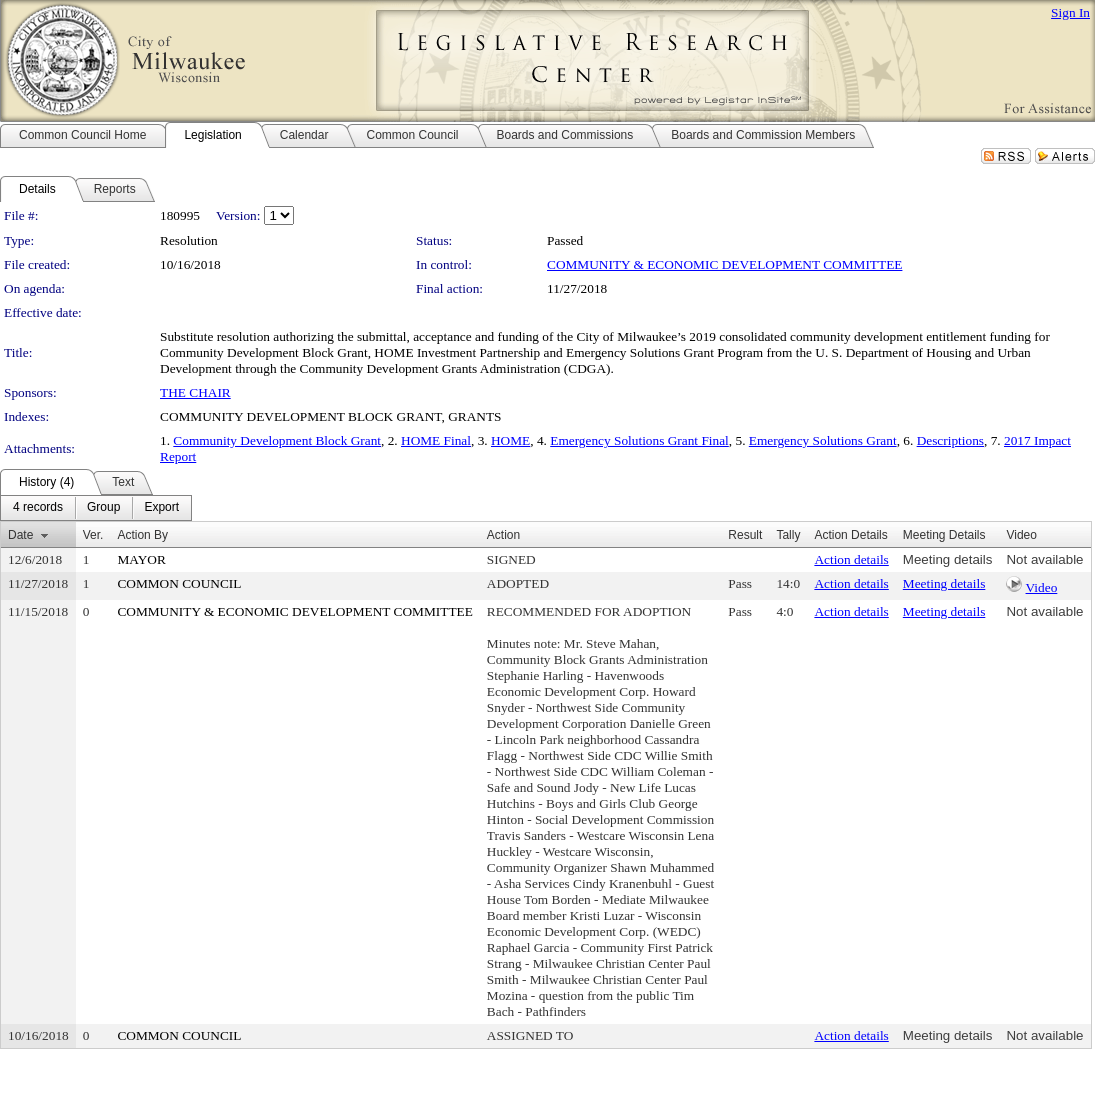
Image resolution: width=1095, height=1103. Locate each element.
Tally (788, 535)
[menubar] (96, 508)
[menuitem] (38, 508)
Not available (1044, 559)
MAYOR (141, 559)
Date (20, 535)
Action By (142, 535)
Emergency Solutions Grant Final (639, 440)
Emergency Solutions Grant (823, 440)
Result (745, 535)
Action (503, 535)
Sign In (1070, 12)
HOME (510, 440)
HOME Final (436, 440)
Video (1042, 587)
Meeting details (948, 559)
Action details (851, 559)
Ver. (93, 535)
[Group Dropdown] (103, 508)
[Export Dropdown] (161, 508)
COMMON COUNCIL (179, 583)
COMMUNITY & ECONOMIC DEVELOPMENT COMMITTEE (724, 264)
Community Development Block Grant (277, 440)
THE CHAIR (195, 392)
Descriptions (950, 440)
